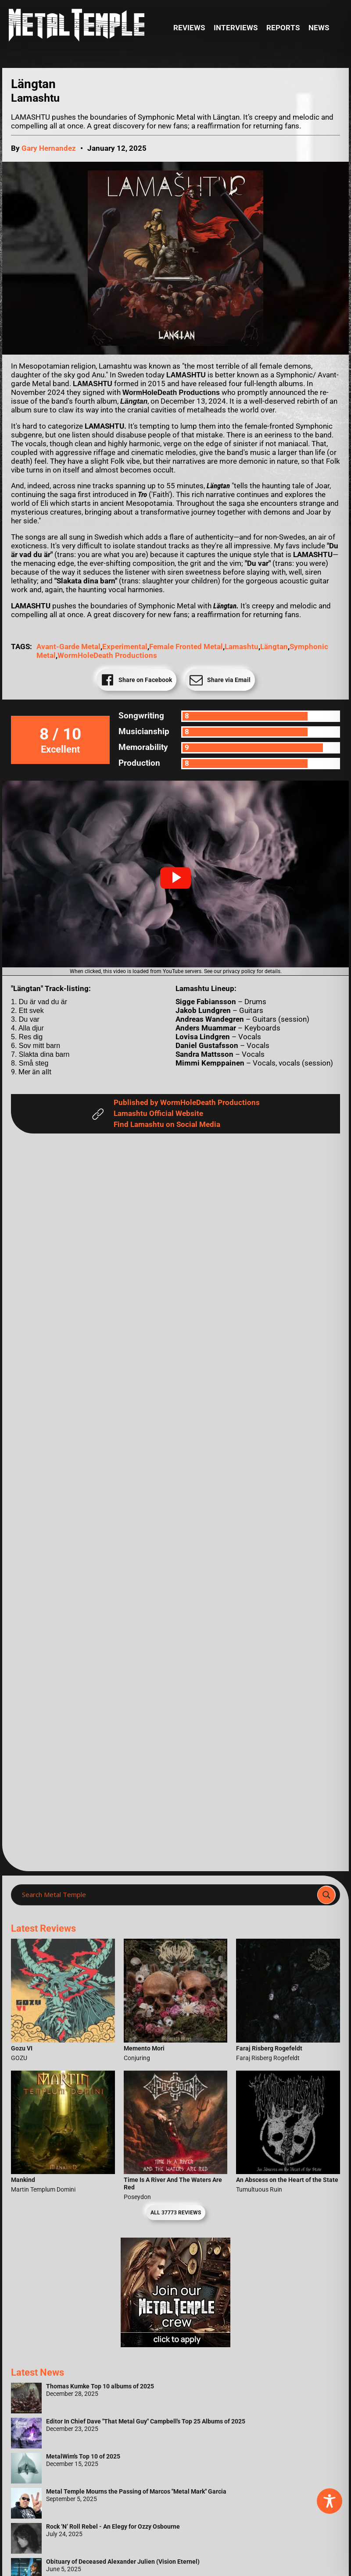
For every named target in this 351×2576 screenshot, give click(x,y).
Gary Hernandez (48, 148)
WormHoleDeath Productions (107, 655)
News (318, 28)
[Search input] (167, 1895)
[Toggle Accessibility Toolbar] (329, 2501)
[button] (175, 878)
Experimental (124, 647)
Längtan (274, 647)
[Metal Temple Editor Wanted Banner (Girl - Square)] (175, 2345)
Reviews (189, 28)
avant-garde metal (68, 647)
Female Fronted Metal (186, 647)
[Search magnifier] (326, 1895)
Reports (283, 28)
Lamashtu (241, 647)
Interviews (236, 28)
